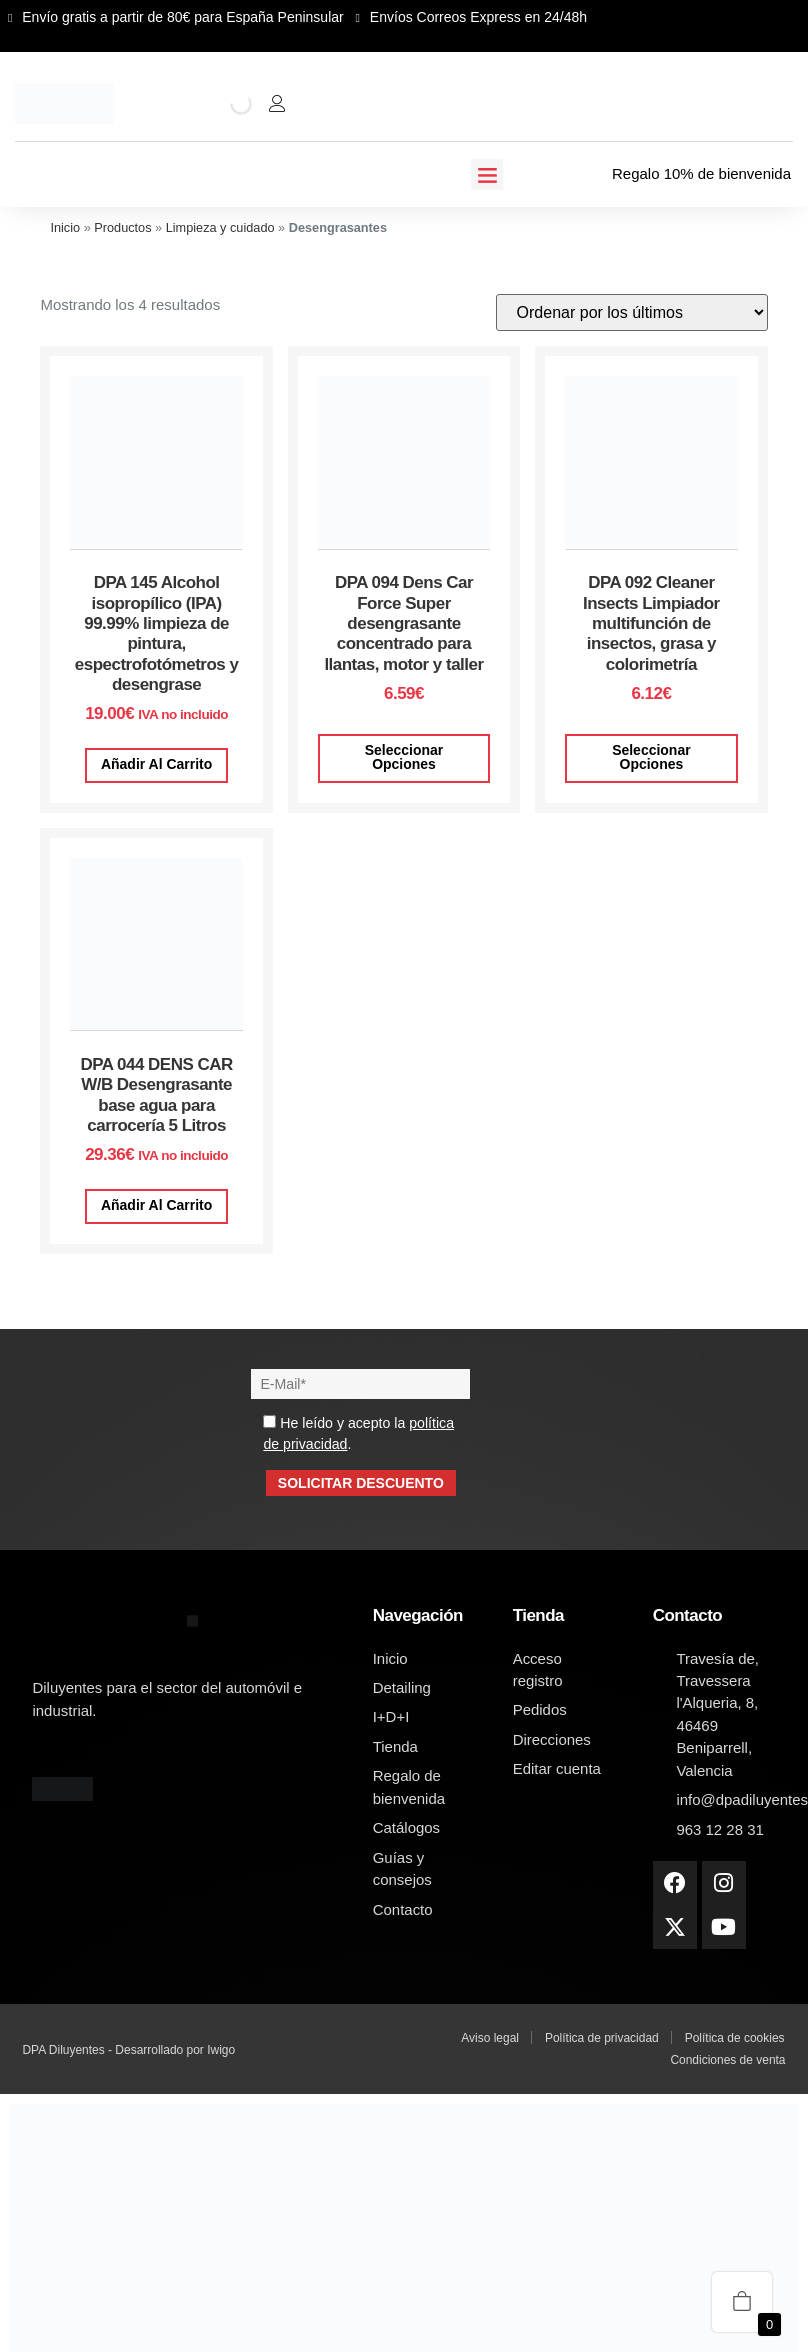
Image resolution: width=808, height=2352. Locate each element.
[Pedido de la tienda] (632, 312)
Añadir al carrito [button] (156, 764)
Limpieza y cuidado (220, 227)
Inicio (65, 227)
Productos (122, 227)
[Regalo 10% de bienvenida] (599, 174)
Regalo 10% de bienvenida (701, 173)
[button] (487, 175)
